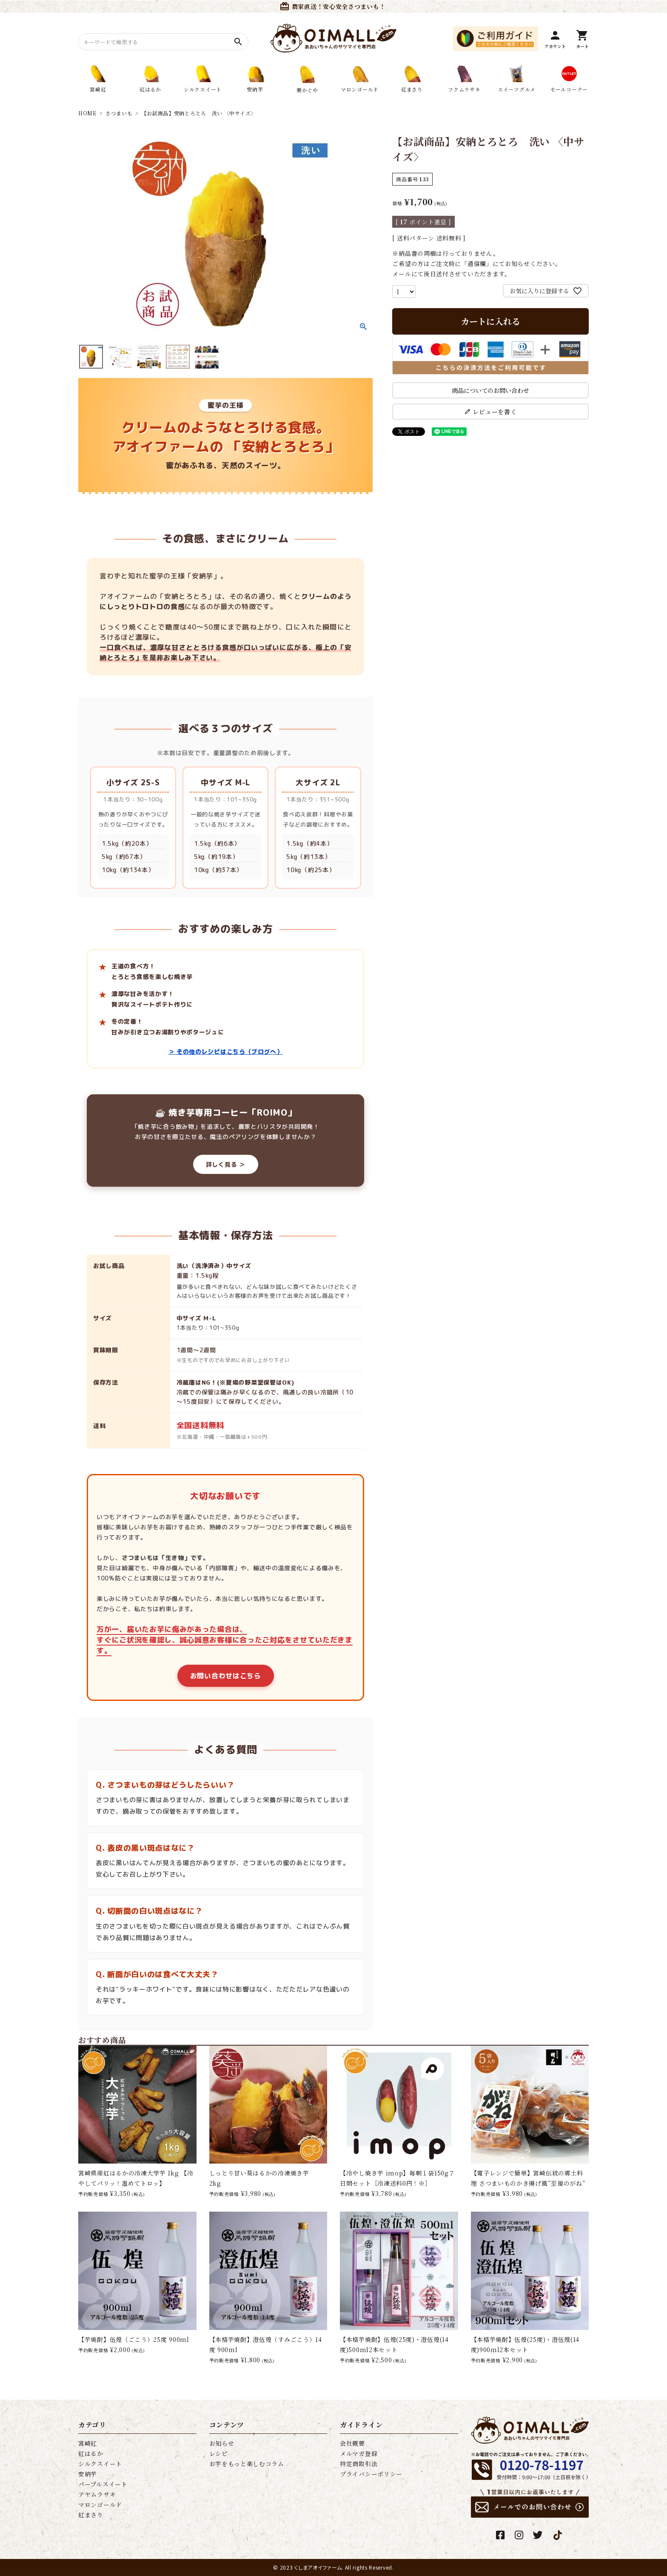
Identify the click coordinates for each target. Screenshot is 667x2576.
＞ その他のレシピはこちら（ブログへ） (225, 1052)
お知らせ (221, 2443)
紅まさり (90, 2514)
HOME (87, 113)
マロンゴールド (100, 2504)
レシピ (218, 2453)
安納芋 (87, 2474)
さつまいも (119, 113)
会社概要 (352, 2443)
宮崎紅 (87, 2443)
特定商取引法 (358, 2463)
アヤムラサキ (97, 2494)
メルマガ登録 (358, 2453)
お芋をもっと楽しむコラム (246, 2463)
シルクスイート (100, 2463)
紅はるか (90, 2453)
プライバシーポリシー (371, 2474)
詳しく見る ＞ (225, 1164)
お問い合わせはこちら (225, 1675)
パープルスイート (103, 2484)
